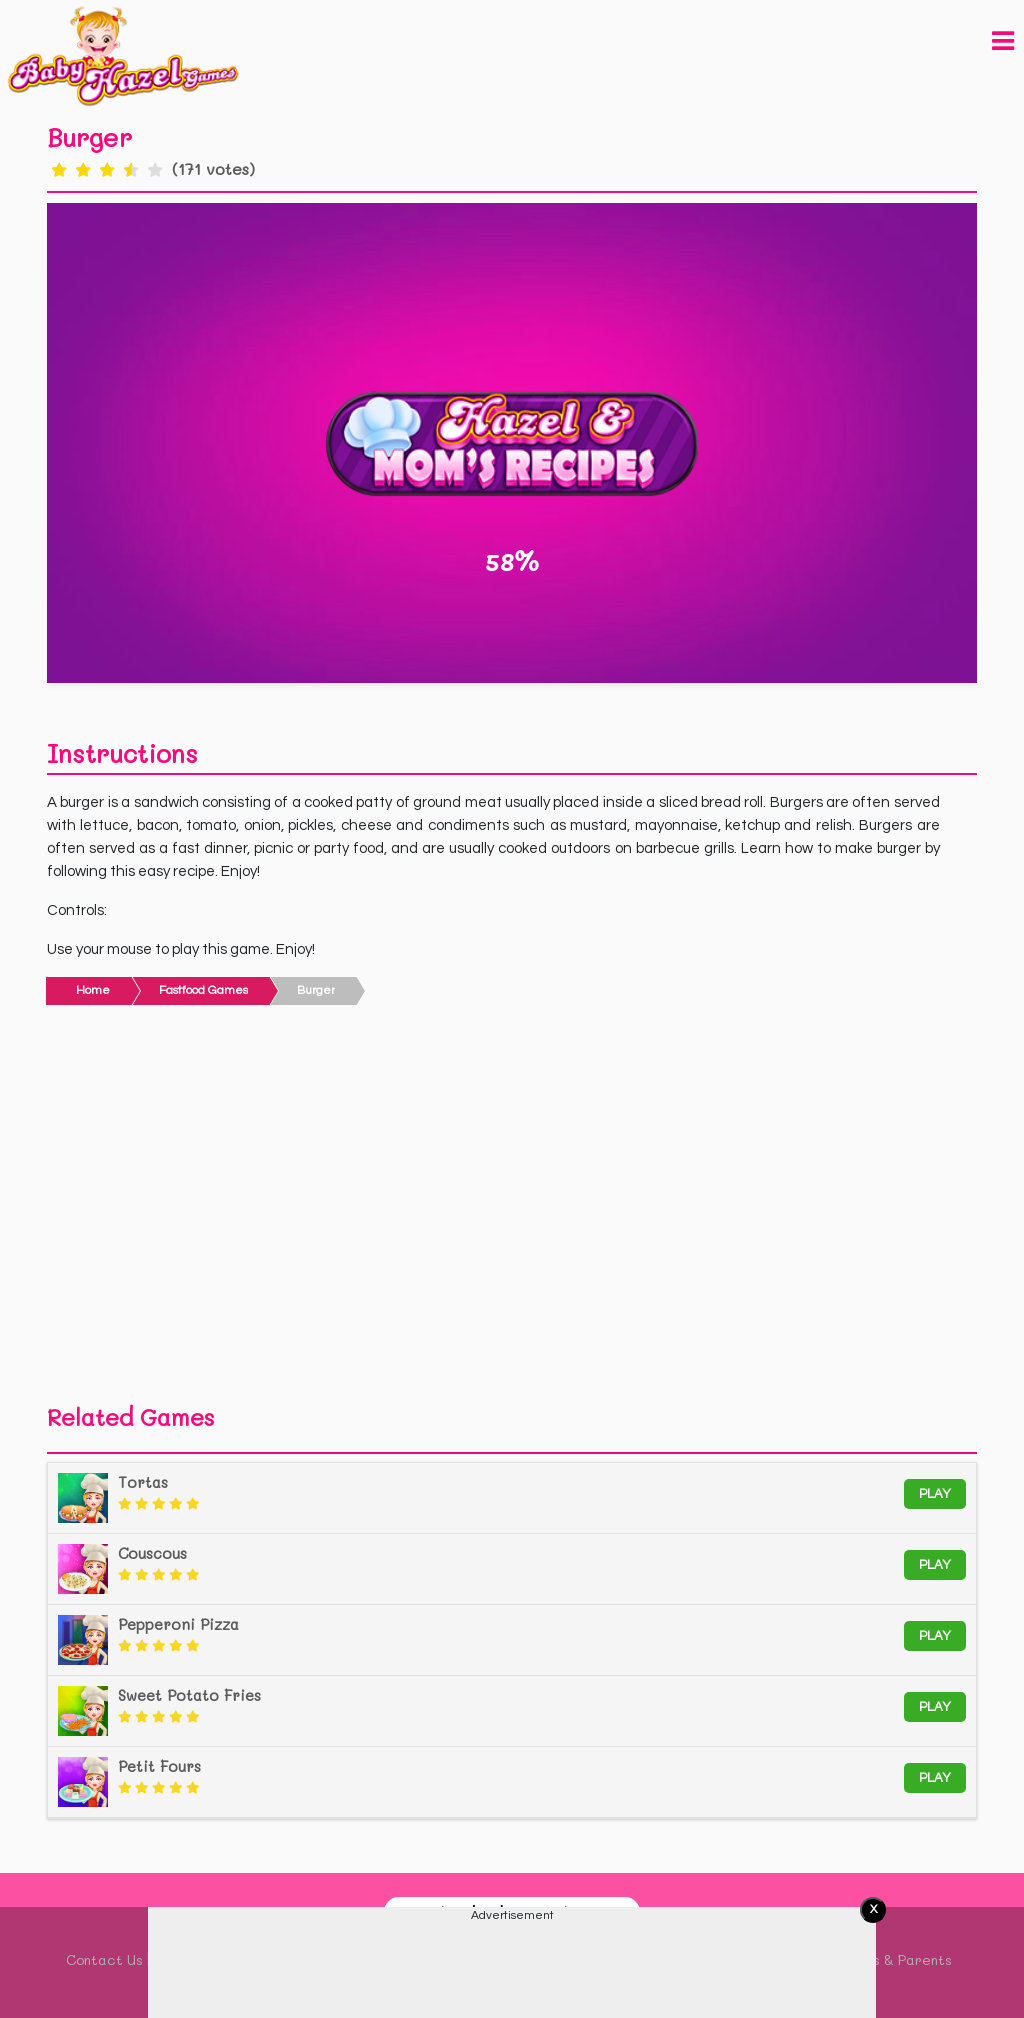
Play (935, 1494)
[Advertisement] (512, 1210)
